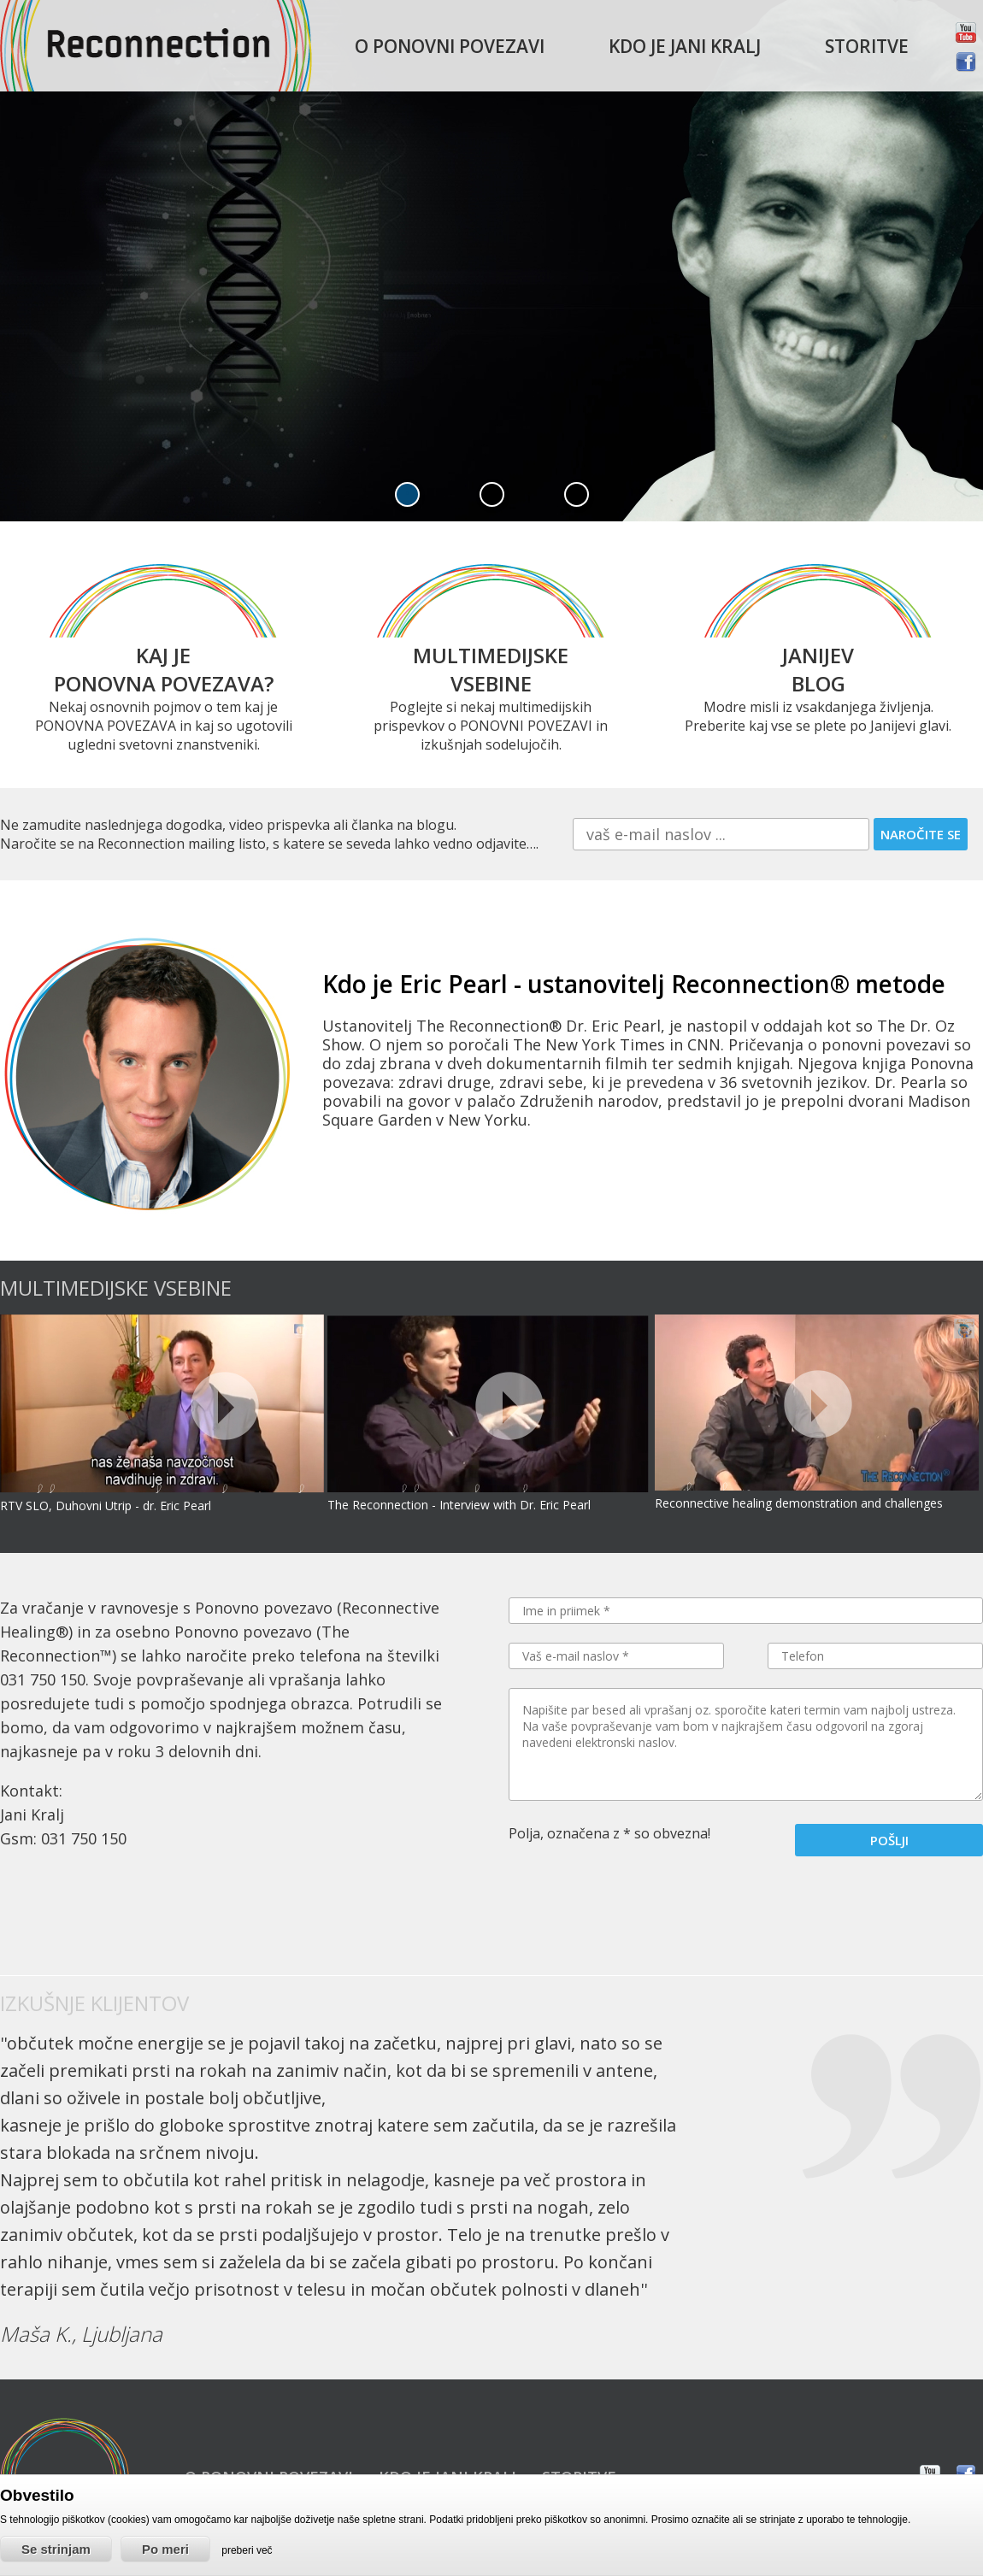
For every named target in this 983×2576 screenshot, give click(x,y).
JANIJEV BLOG (818, 669)
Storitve (867, 46)
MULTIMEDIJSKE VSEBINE (490, 669)
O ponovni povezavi (449, 46)
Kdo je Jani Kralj (685, 46)
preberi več (246, 2550)
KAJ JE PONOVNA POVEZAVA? (164, 669)
